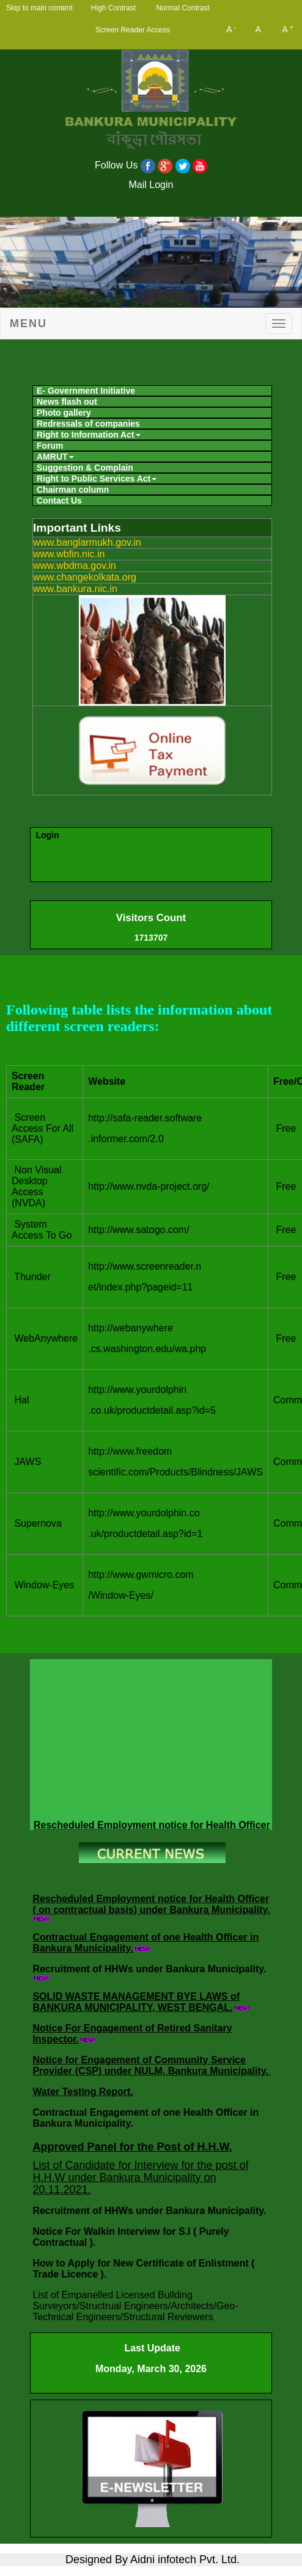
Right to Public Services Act (97, 478)
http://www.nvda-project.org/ (148, 1186)
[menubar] (151, 444)
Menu (28, 323)
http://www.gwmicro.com (140, 1574)
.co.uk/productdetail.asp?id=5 (152, 1410)
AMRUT (55, 456)
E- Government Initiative (86, 391)
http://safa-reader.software (145, 1118)
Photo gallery (64, 413)
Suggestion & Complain (85, 467)
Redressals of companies (88, 424)
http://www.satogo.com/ (138, 1230)
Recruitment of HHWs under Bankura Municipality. (149, 1969)
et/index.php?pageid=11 (140, 1287)
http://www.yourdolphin (137, 1389)
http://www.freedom (130, 1451)
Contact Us (59, 500)
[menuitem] (152, 390)
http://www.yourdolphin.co (143, 1513)
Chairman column (73, 489)
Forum (50, 445)
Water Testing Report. (82, 2091)
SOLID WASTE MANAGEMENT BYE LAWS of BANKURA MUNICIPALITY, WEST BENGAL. (136, 2002)
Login (47, 835)
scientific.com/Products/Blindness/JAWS (175, 1472)
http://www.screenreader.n (144, 1266)
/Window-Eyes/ (120, 1595)
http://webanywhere (130, 1328)
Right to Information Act (89, 435)
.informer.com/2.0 (126, 1139)
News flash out (67, 402)
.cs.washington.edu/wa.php (147, 1349)
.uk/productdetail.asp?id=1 (145, 1534)
